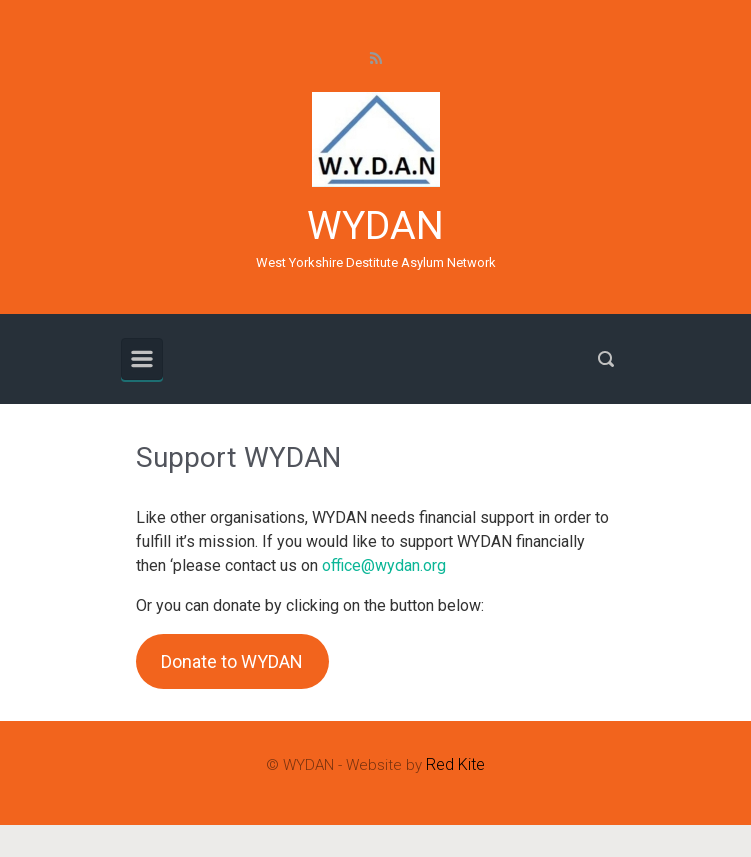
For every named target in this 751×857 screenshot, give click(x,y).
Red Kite (455, 764)
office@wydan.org (384, 565)
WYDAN (375, 226)
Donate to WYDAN (232, 661)
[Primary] (142, 359)
